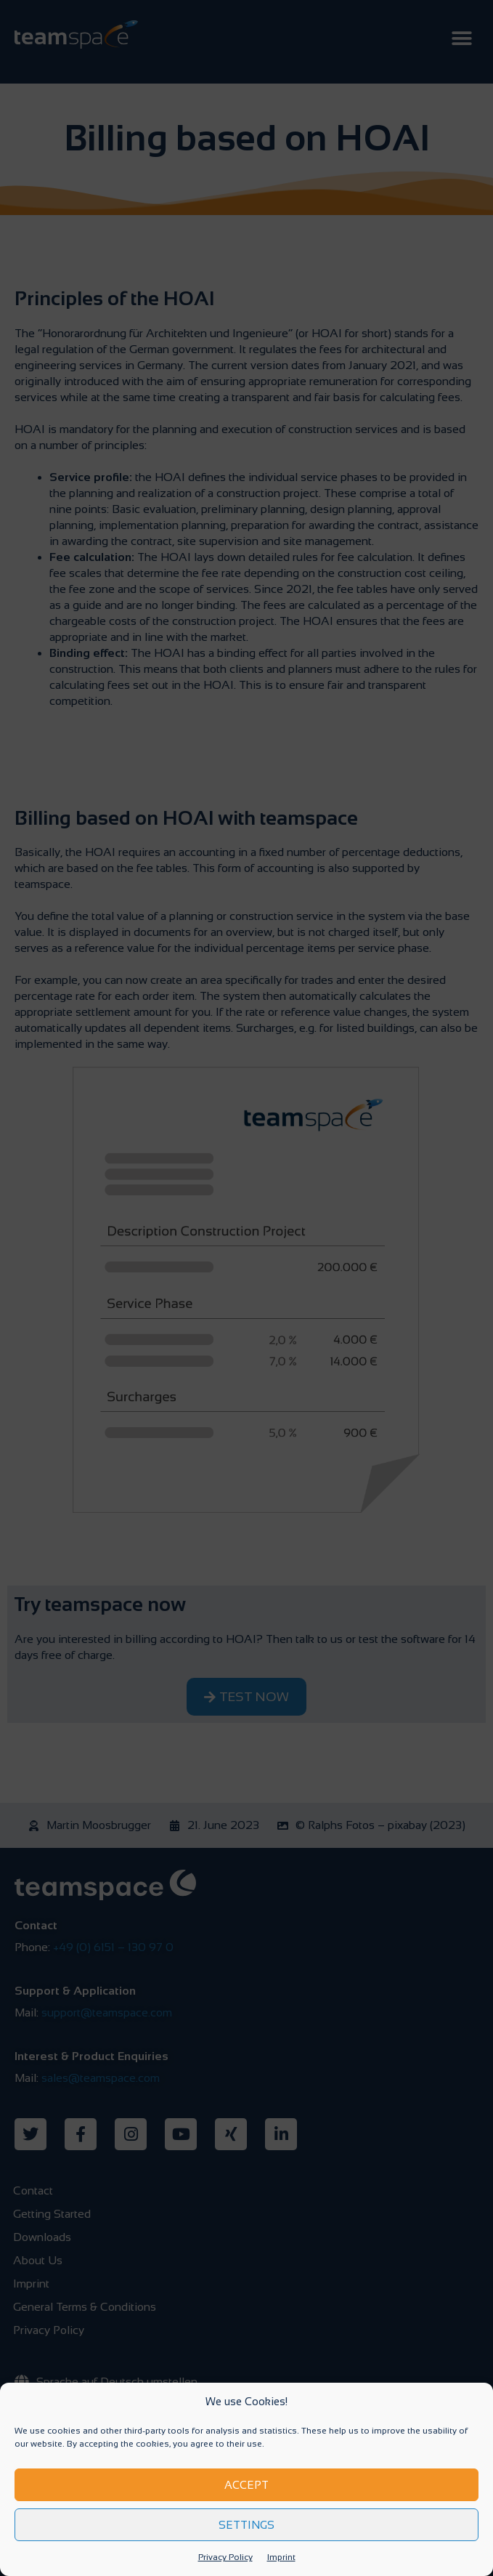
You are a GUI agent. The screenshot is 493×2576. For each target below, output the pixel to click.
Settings (246, 2525)
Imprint (281, 2557)
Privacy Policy (225, 2557)
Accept (246, 2485)
